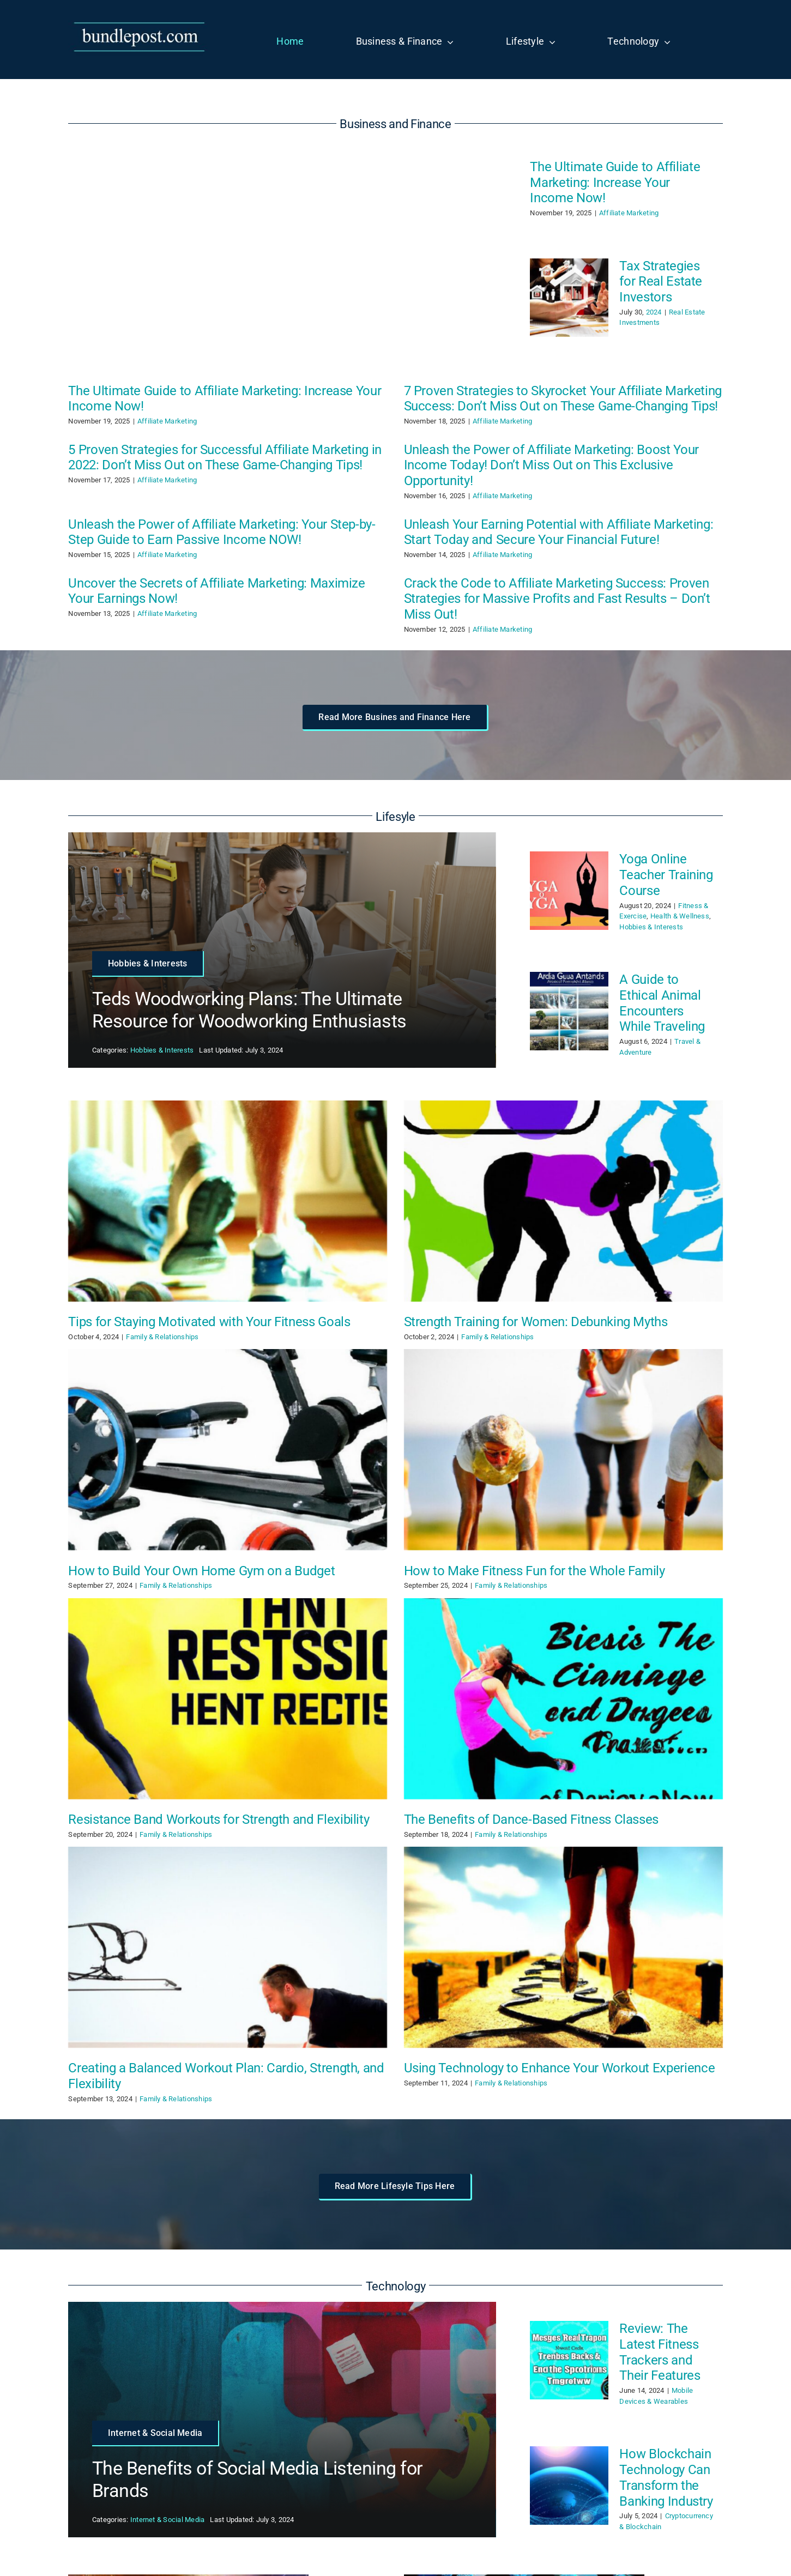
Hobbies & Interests (162, 1050)
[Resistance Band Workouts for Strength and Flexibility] (227, 1698)
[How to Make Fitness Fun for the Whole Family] (563, 1449)
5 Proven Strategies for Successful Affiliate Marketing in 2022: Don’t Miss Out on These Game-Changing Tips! (224, 457)
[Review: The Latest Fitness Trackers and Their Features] (569, 2360)
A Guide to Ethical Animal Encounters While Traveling (662, 1003)
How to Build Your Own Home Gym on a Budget (201, 1571)
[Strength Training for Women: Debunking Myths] (563, 1201)
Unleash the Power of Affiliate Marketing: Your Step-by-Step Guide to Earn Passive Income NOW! (221, 532)
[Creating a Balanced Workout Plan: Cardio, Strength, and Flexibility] (227, 1947)
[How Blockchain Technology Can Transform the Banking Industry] (569, 2485)
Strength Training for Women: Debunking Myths (536, 1321)
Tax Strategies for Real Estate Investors (660, 281)
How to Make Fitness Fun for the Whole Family (534, 1571)
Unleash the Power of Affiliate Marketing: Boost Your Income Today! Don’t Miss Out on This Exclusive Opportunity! (551, 465)
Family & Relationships (162, 1337)
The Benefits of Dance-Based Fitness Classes (531, 1819)
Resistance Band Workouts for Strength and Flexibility (218, 1819)
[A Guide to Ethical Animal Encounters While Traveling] (569, 1011)
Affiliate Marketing (629, 213)
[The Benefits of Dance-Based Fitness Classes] (563, 1698)
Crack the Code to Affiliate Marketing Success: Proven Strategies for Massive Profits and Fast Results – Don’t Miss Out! (557, 599)
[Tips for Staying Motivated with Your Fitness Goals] (227, 1201)
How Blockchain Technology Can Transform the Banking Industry (665, 2477)
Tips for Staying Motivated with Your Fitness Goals (209, 1321)
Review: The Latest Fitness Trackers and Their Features (659, 2352)
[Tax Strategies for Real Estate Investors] (569, 297)
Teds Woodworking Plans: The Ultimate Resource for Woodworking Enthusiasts (249, 1010)
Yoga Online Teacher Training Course (665, 874)
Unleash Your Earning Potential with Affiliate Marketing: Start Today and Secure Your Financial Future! (559, 532)
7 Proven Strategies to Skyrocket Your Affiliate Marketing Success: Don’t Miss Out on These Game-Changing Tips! (563, 398)
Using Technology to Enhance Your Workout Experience (559, 2068)
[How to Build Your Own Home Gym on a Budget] (227, 1449)
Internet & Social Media (167, 2519)
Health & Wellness (679, 916)
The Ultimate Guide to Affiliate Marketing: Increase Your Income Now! (615, 182)
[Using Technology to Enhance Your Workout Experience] (563, 1947)
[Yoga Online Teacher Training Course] (569, 890)
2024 (654, 312)
